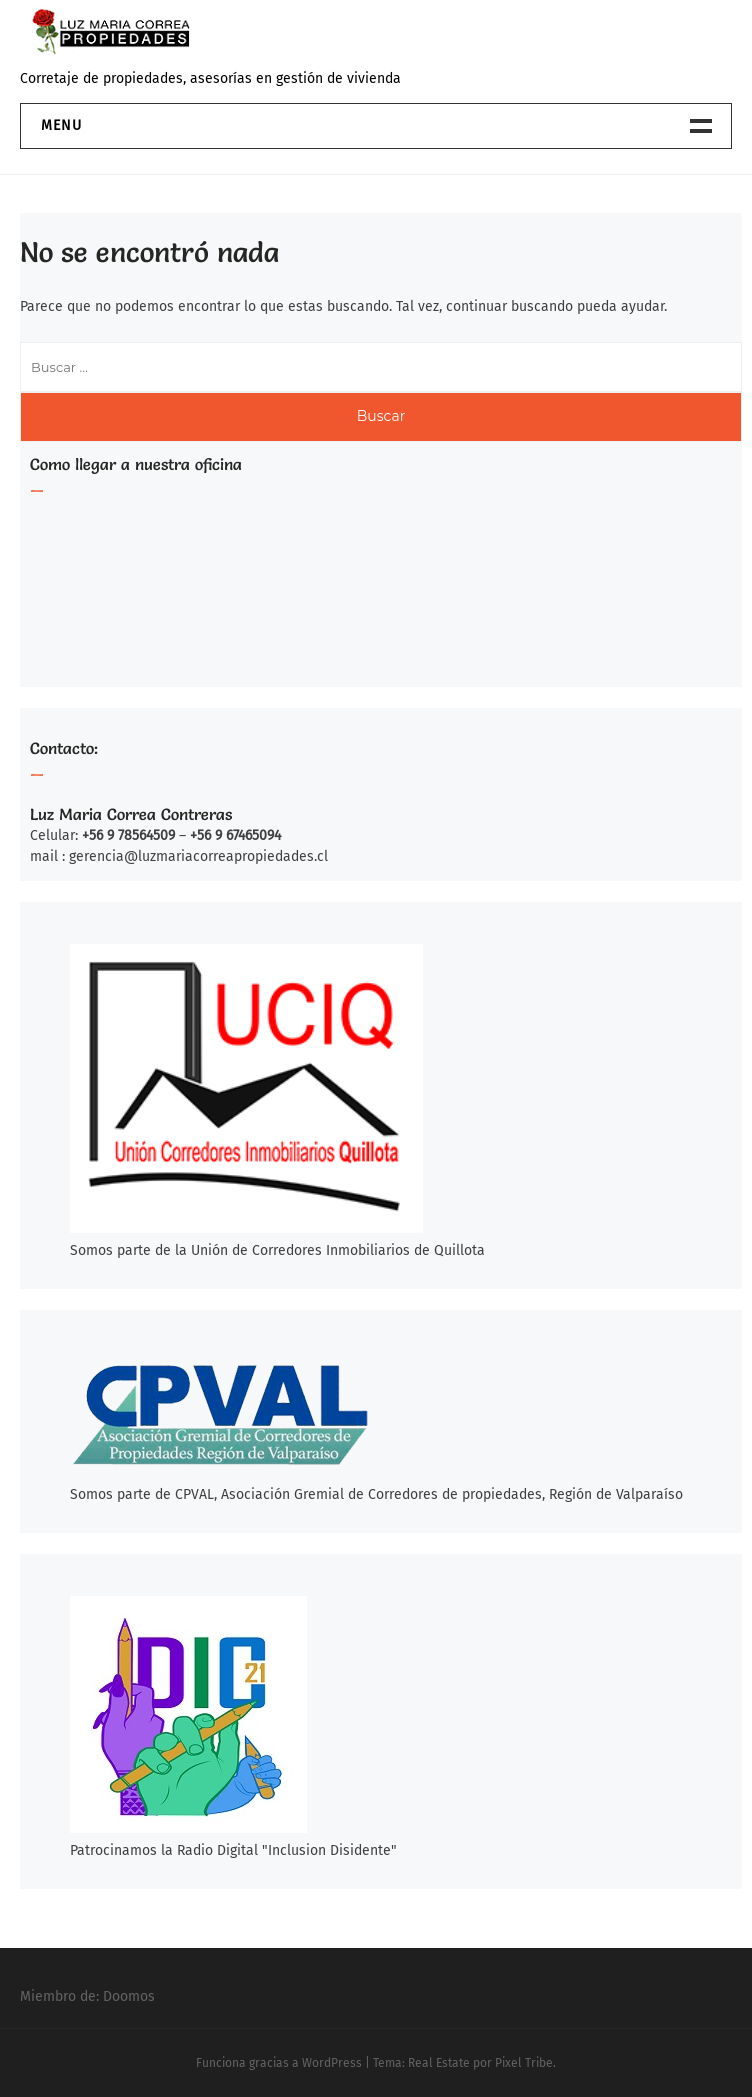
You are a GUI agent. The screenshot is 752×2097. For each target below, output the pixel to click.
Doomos (129, 1996)
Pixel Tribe (524, 2063)
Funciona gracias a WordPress (279, 2063)
